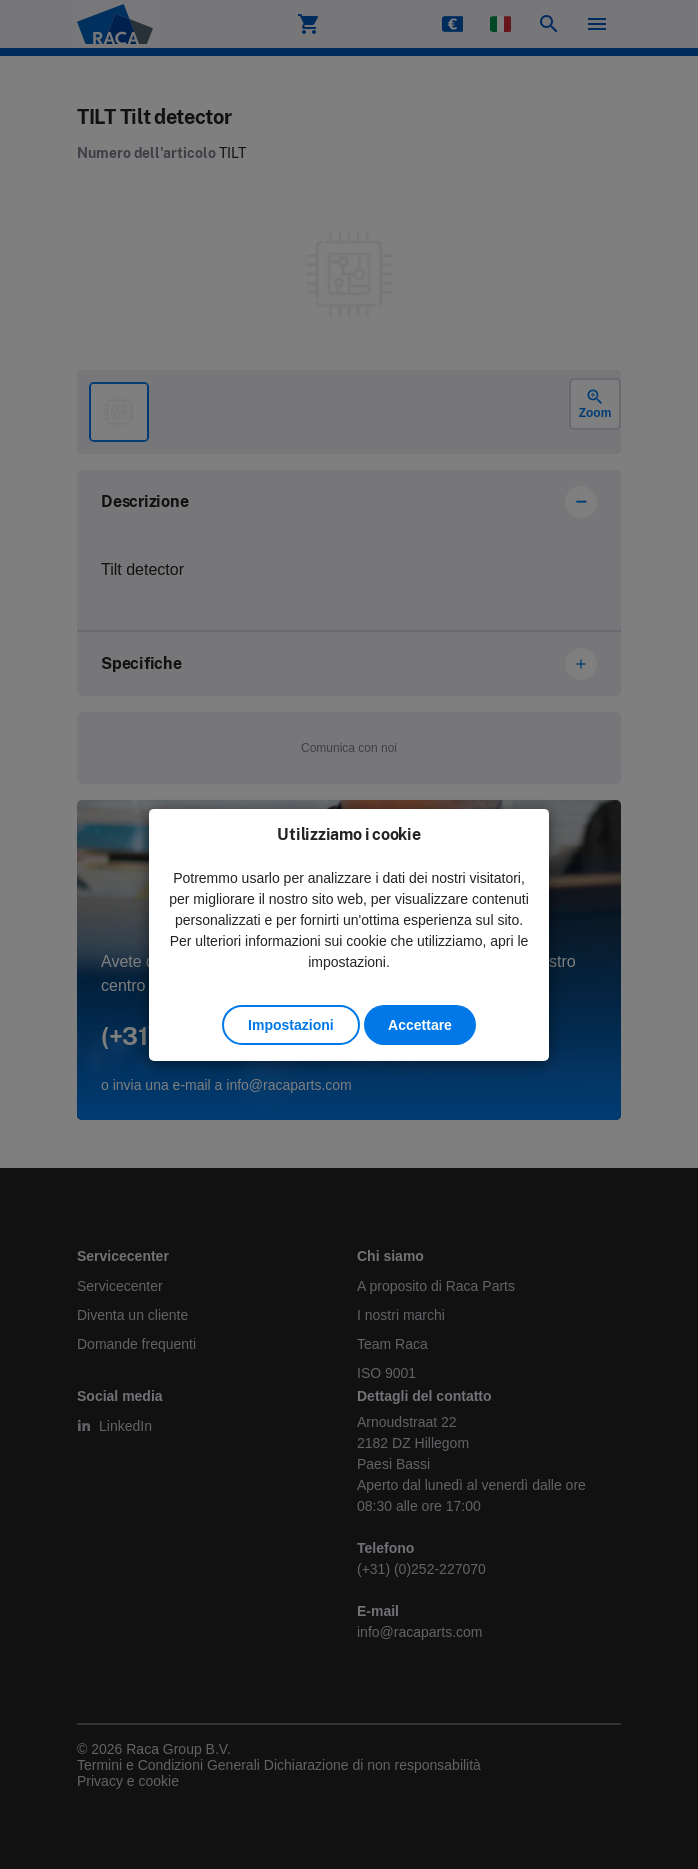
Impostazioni (291, 1025)
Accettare (420, 1025)
